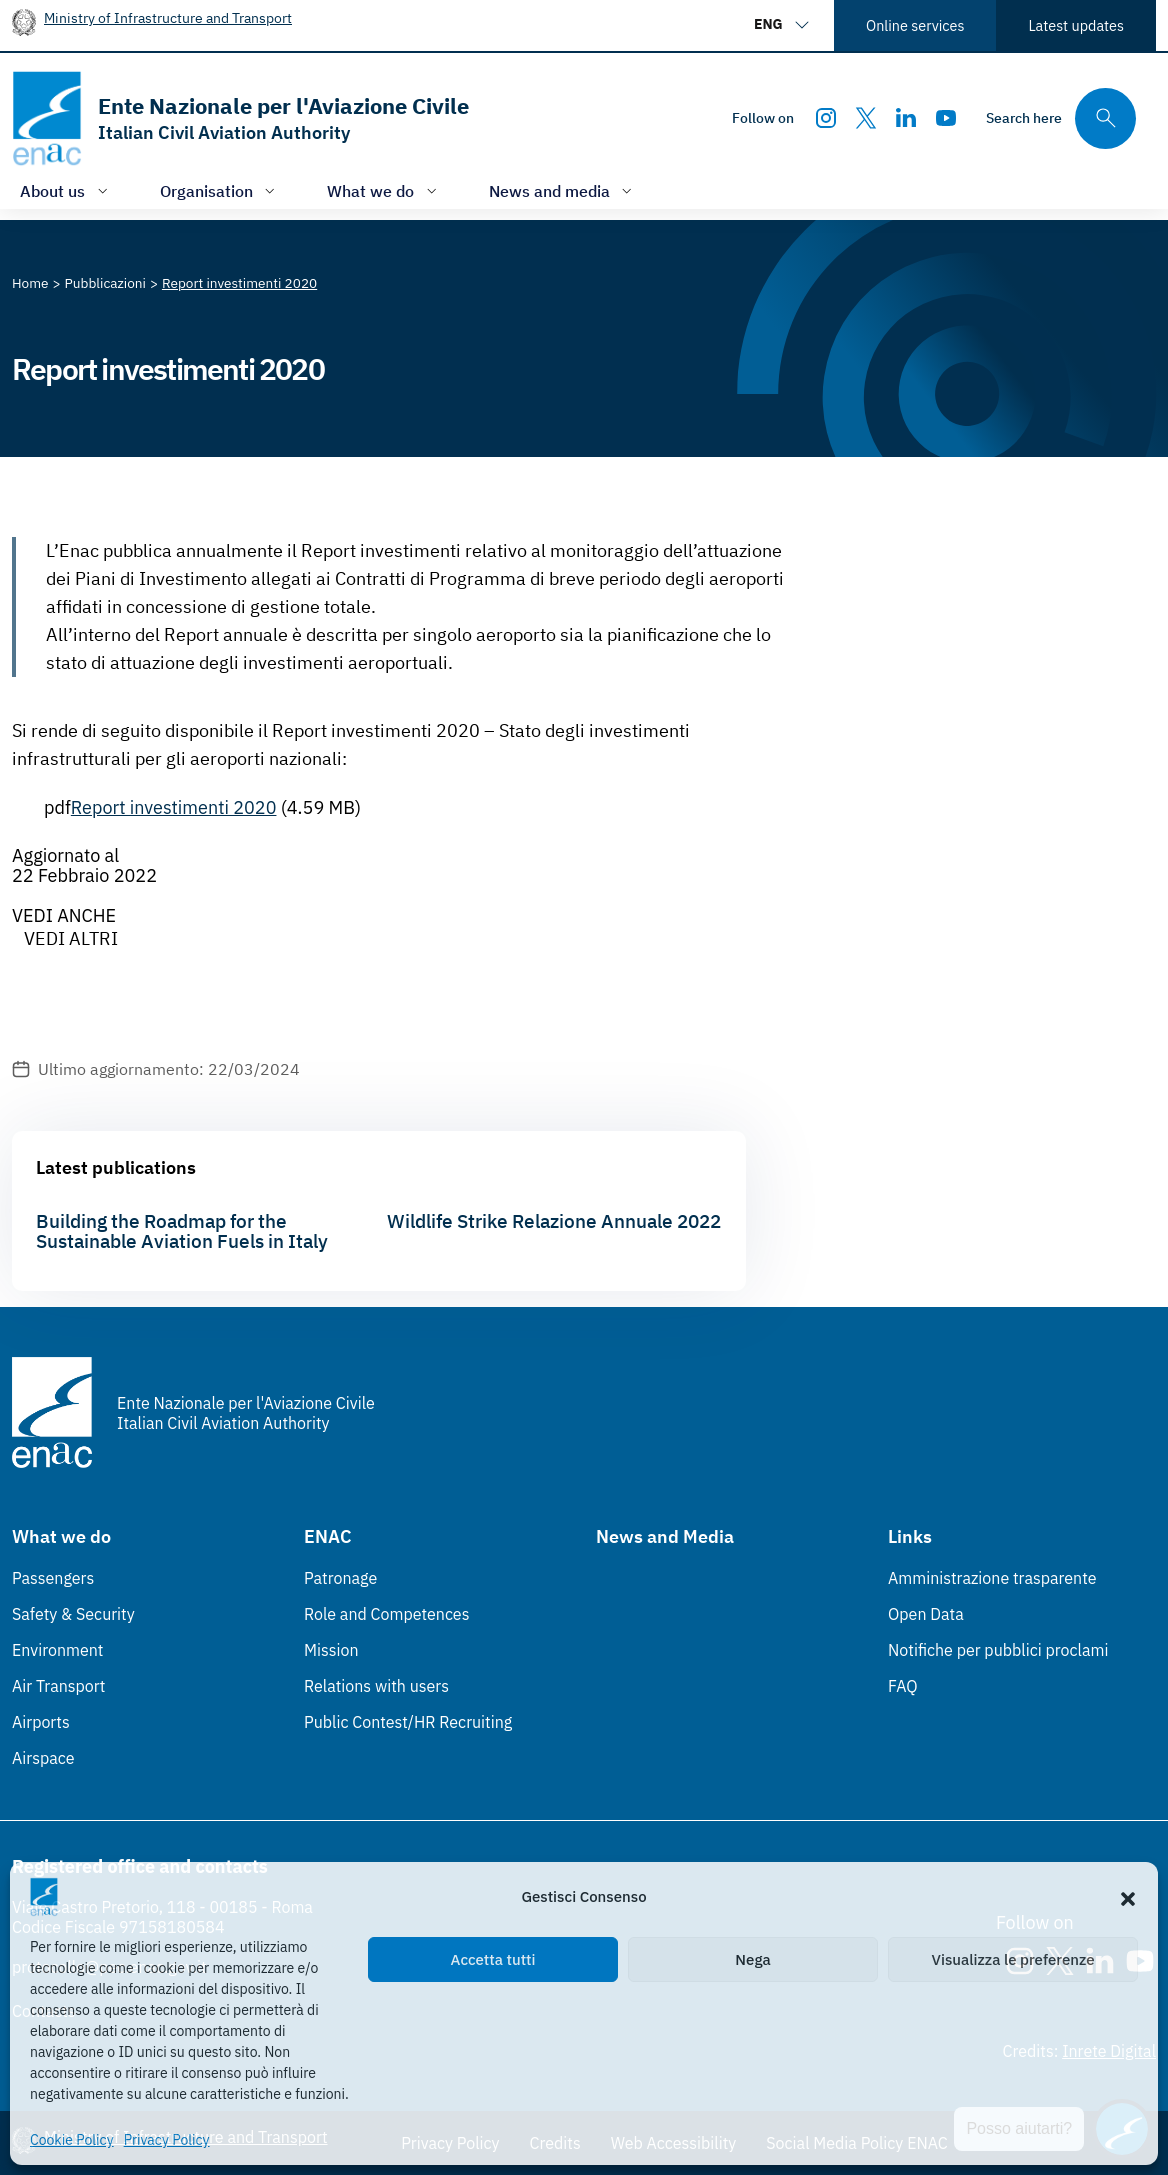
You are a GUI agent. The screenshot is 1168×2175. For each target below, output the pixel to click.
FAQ (903, 1686)
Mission (331, 1650)
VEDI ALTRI (71, 938)
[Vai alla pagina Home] (30, 283)
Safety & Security (73, 1614)
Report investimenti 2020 (174, 807)
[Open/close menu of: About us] (66, 190)
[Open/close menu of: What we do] (384, 190)
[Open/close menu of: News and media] (563, 190)
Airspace (43, 1758)
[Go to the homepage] (240, 118)
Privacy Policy (167, 2140)
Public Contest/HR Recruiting (408, 1722)
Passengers (53, 1578)
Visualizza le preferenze (1013, 1959)
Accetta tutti (493, 1959)
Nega (752, 1959)
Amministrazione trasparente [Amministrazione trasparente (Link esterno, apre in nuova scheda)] (992, 1578)
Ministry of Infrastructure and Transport (168, 17)
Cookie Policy (72, 2140)
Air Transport (58, 1686)
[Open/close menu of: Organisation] (220, 190)
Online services (915, 25)
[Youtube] (946, 118)
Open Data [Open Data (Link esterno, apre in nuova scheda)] (926, 1614)
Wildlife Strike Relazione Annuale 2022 (554, 1221)
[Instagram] (826, 118)
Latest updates (1076, 25)
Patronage (340, 1578)
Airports (41, 1722)
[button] (1128, 1897)
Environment (57, 1650)
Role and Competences (386, 1614)
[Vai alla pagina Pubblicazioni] (105, 283)
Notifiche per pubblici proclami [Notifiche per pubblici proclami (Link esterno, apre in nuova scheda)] (998, 1650)
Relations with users (376, 1686)
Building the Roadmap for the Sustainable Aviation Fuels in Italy (182, 1231)
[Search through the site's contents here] (1061, 118)
